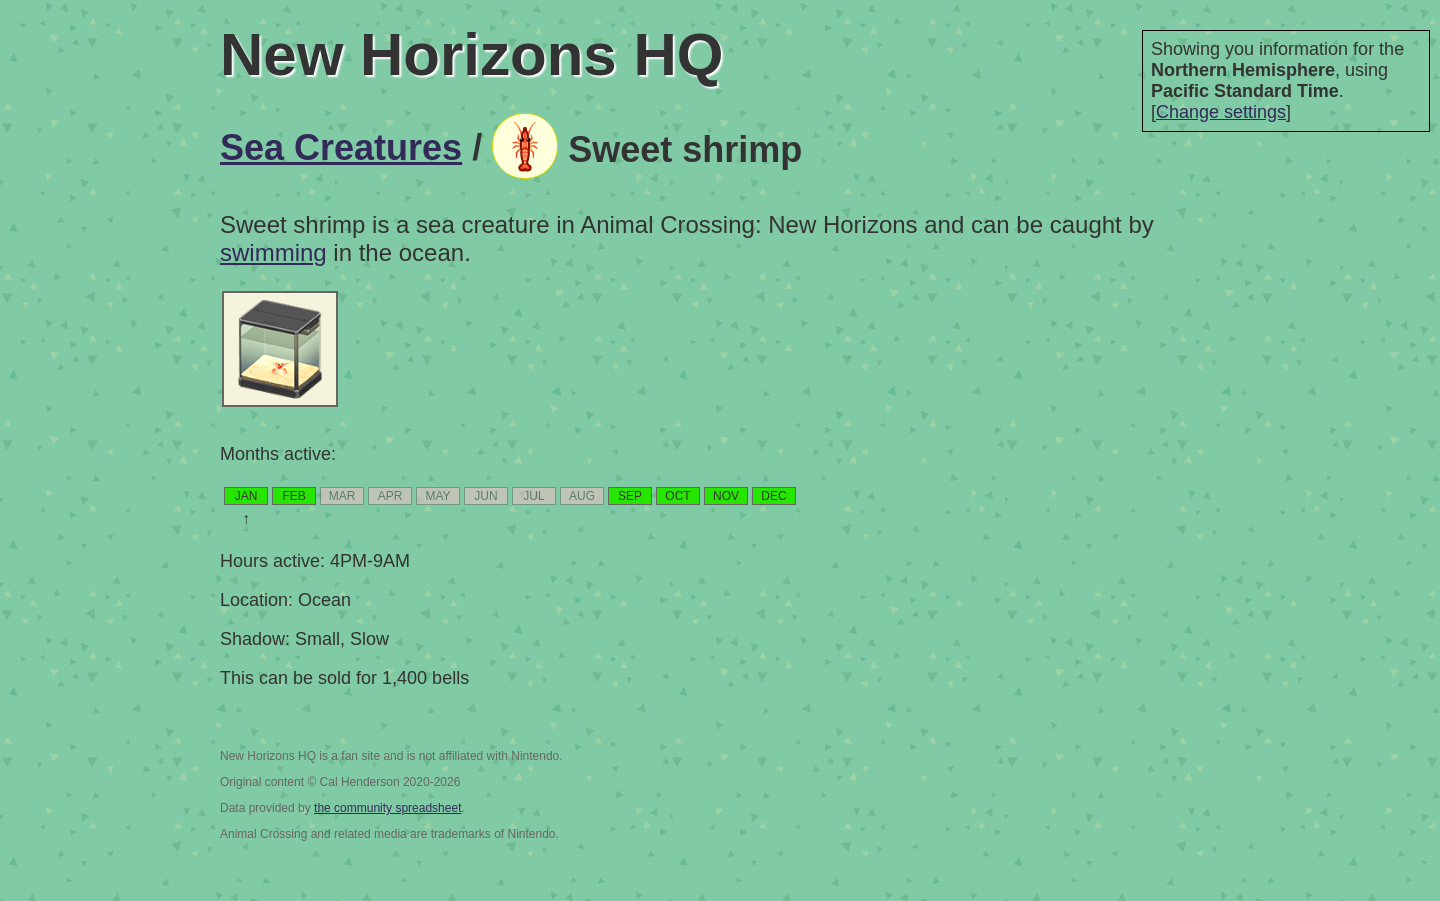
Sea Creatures (341, 147)
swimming (273, 252)
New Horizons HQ (471, 54)
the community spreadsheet (387, 808)
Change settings (1221, 112)
